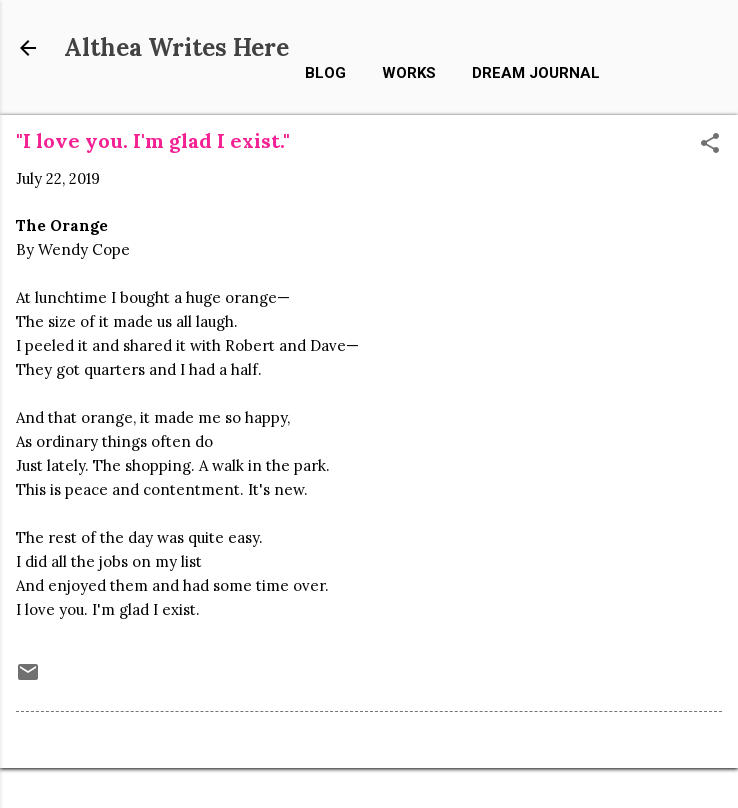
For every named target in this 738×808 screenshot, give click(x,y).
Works (409, 73)
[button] (710, 144)
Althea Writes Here (176, 47)
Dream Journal (536, 73)
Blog (325, 73)
